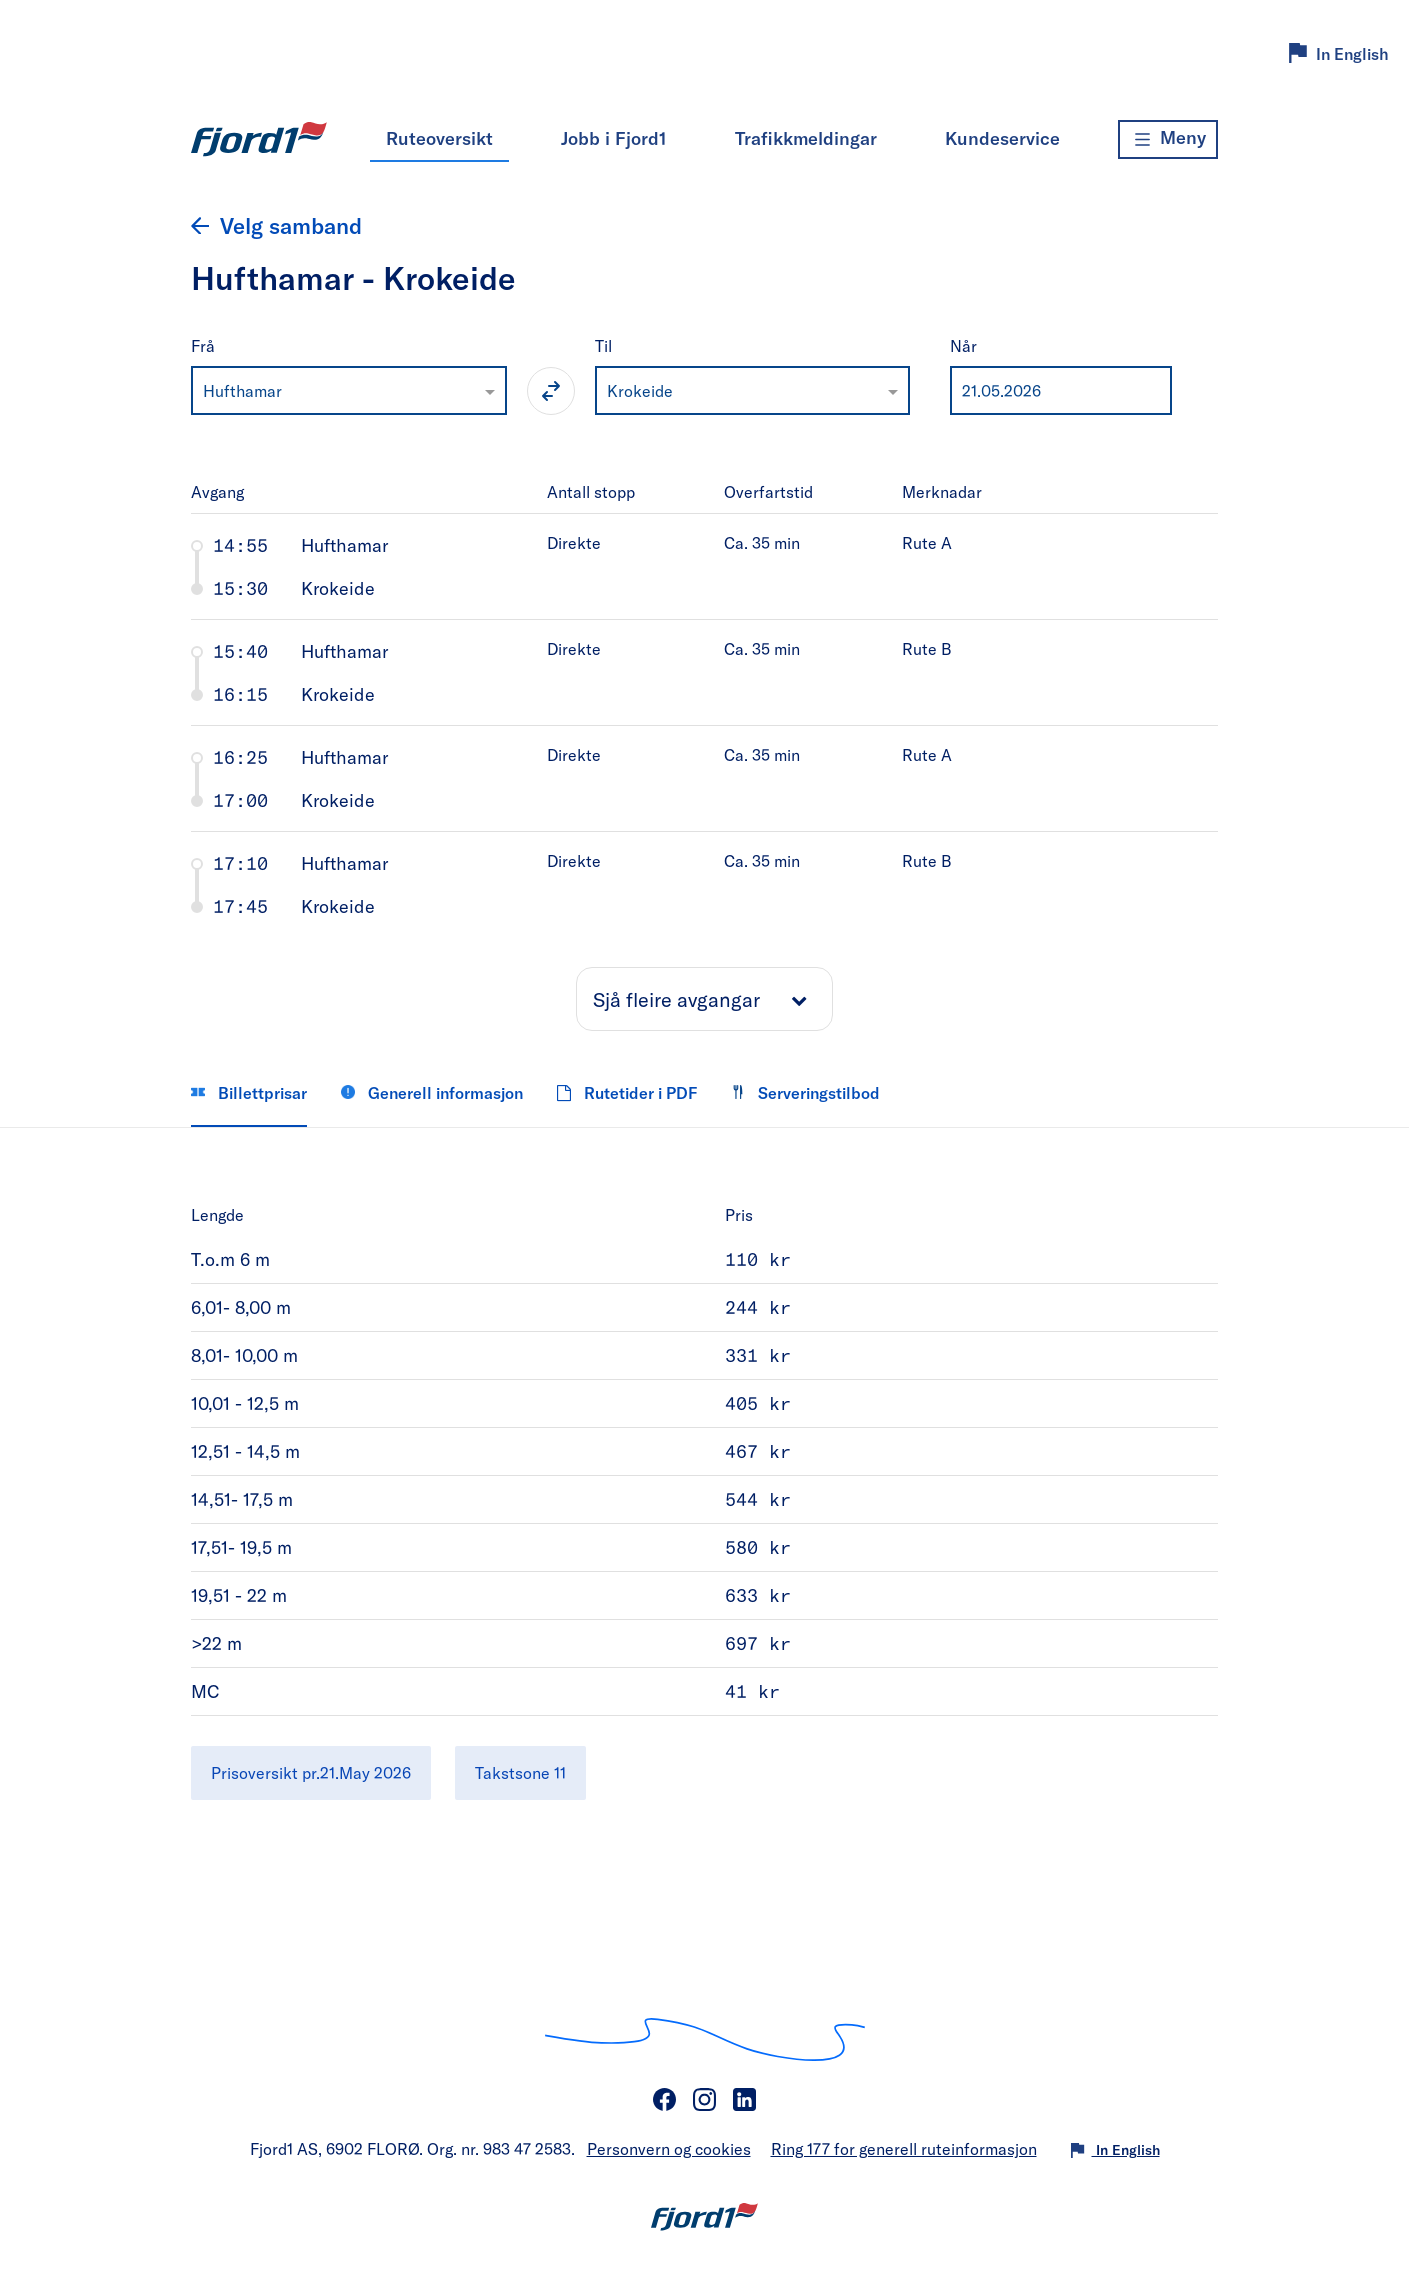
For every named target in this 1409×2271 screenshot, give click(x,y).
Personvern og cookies (669, 2148)
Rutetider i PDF (627, 1092)
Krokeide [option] (640, 390)
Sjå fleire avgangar (676, 999)
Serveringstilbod (805, 1092)
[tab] (704, 566)
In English (1352, 53)
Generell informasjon (432, 1092)
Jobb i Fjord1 (614, 138)
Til (603, 345)
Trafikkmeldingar (806, 138)
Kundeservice (1002, 138)
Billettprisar (249, 1092)
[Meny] (1168, 139)
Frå (203, 345)
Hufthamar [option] (242, 390)
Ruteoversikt (439, 138)
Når (963, 345)
